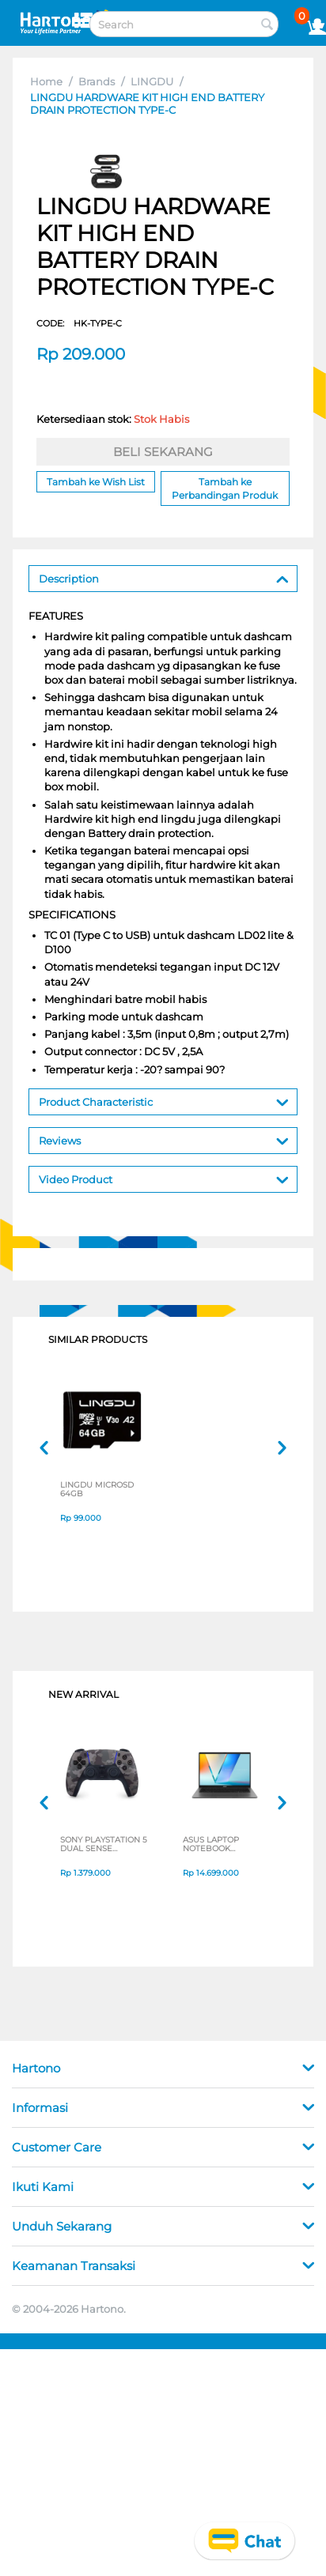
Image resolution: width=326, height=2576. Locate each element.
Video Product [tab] (163, 1178)
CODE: (79, 323)
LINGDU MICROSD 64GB (97, 1490)
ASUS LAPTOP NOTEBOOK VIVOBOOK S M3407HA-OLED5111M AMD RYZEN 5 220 (216, 1845)
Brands (96, 81)
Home (46, 81)
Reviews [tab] (163, 1139)
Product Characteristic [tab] (163, 1100)
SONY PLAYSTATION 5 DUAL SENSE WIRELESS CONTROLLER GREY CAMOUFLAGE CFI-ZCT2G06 (103, 1845)
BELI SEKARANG (163, 451)
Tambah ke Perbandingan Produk (225, 488)
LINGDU (152, 81)
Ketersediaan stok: (112, 419)
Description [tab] (163, 577)
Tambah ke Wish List (96, 482)
